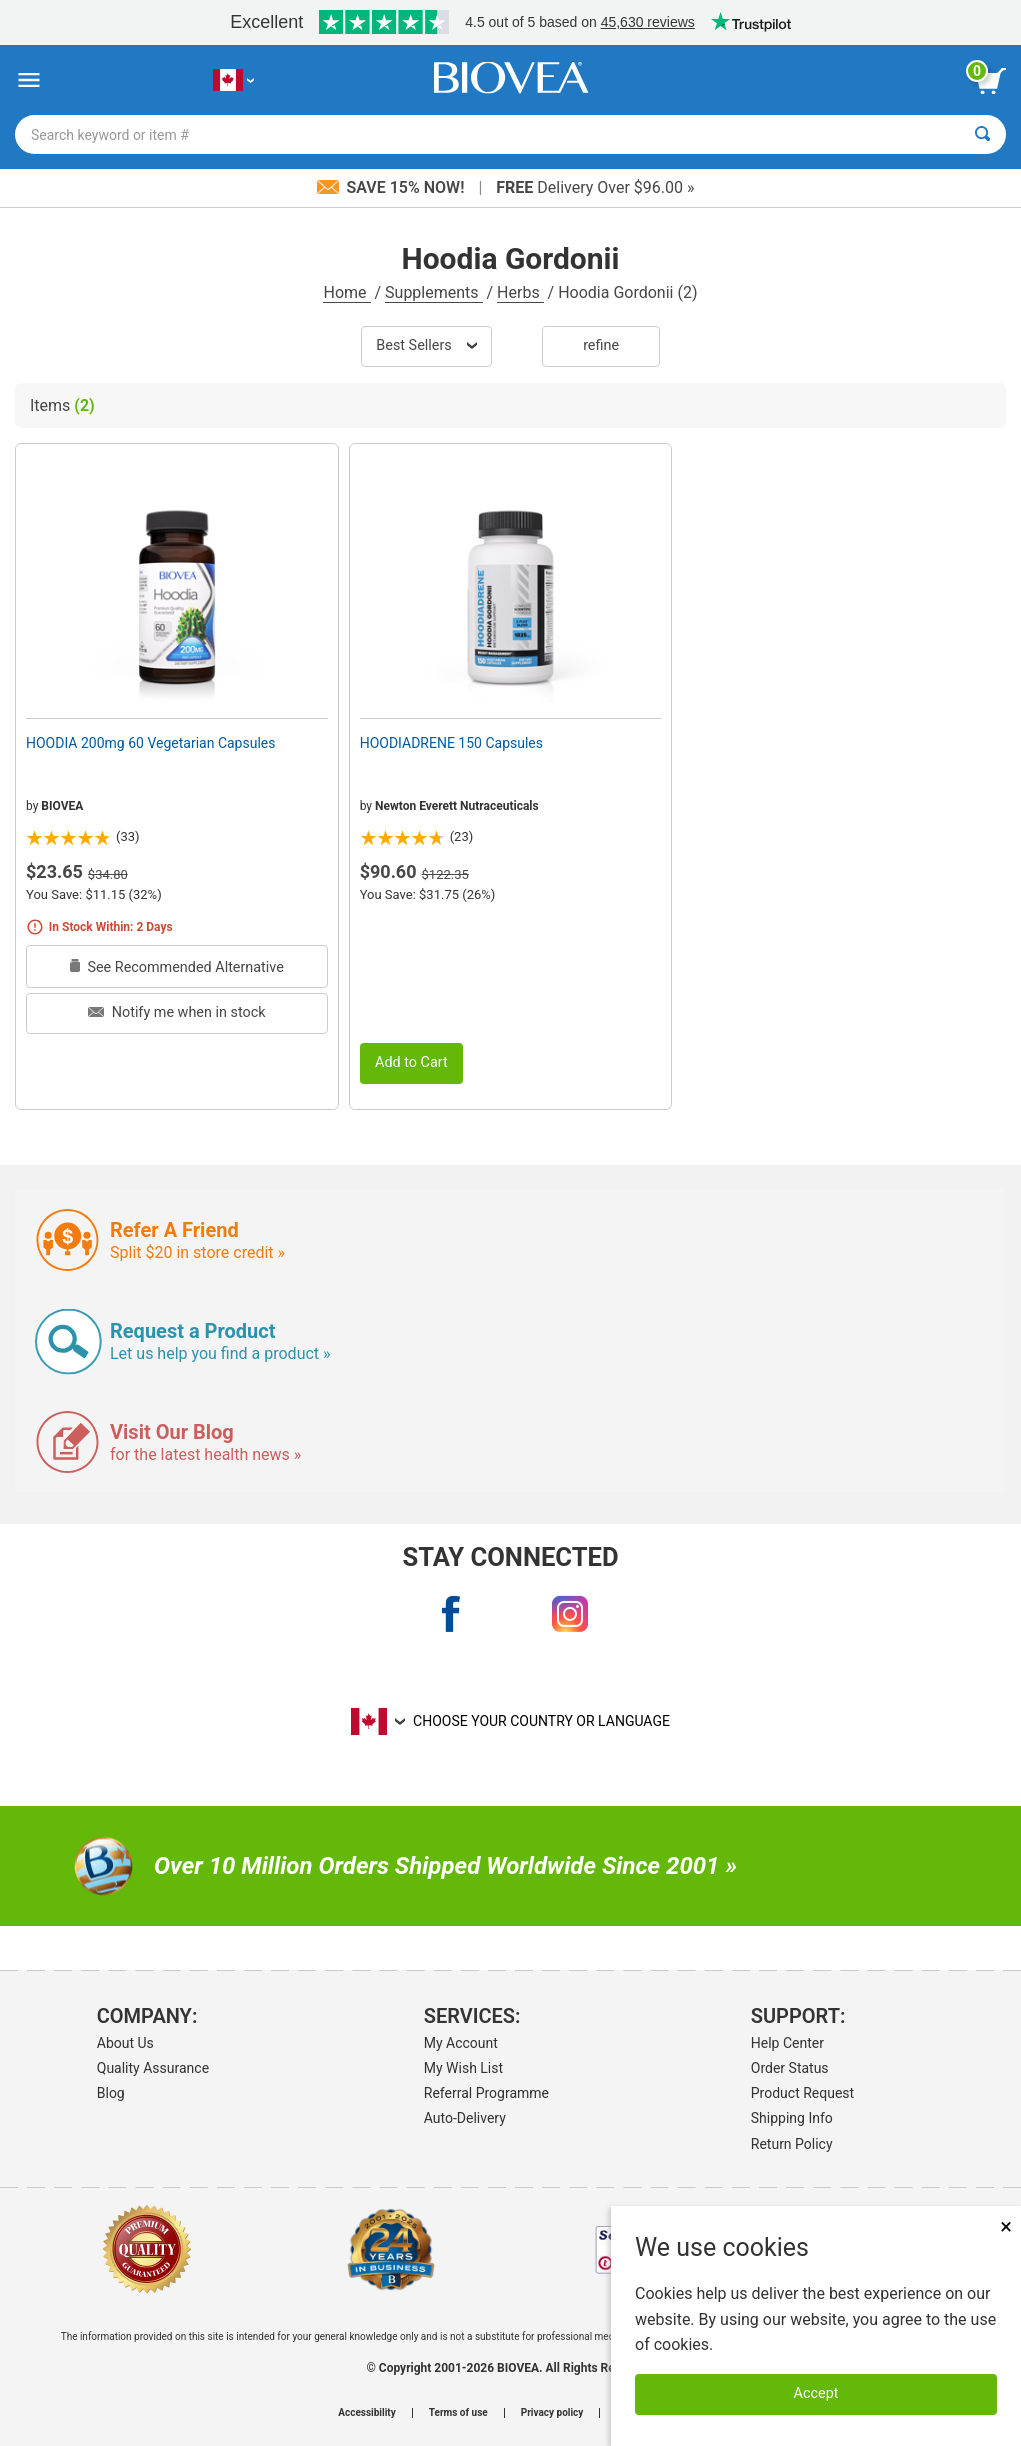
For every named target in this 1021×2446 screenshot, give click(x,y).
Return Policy (792, 2144)
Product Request (802, 2093)
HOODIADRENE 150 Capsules (451, 743)
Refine (601, 345)
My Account (461, 2043)
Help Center (787, 2043)
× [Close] (1006, 2226)
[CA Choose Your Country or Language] (233, 80)
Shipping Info (792, 2118)
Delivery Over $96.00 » (595, 187)
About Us (125, 2043)
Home (346, 292)
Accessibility (366, 2413)
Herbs (520, 292)
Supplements (433, 292)
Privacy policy (552, 2413)
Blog (111, 2093)
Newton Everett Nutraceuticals (457, 806)
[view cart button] (991, 81)
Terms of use (458, 2413)
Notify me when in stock (176, 1012)
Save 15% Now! (393, 187)
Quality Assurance (153, 2068)
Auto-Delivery (465, 2118)
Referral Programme (486, 2093)
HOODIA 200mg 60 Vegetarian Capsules (150, 743)
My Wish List (463, 2068)
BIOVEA (62, 806)
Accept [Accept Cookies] (816, 2393)
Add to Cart (411, 1062)
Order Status (790, 2068)
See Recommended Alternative (177, 967)
